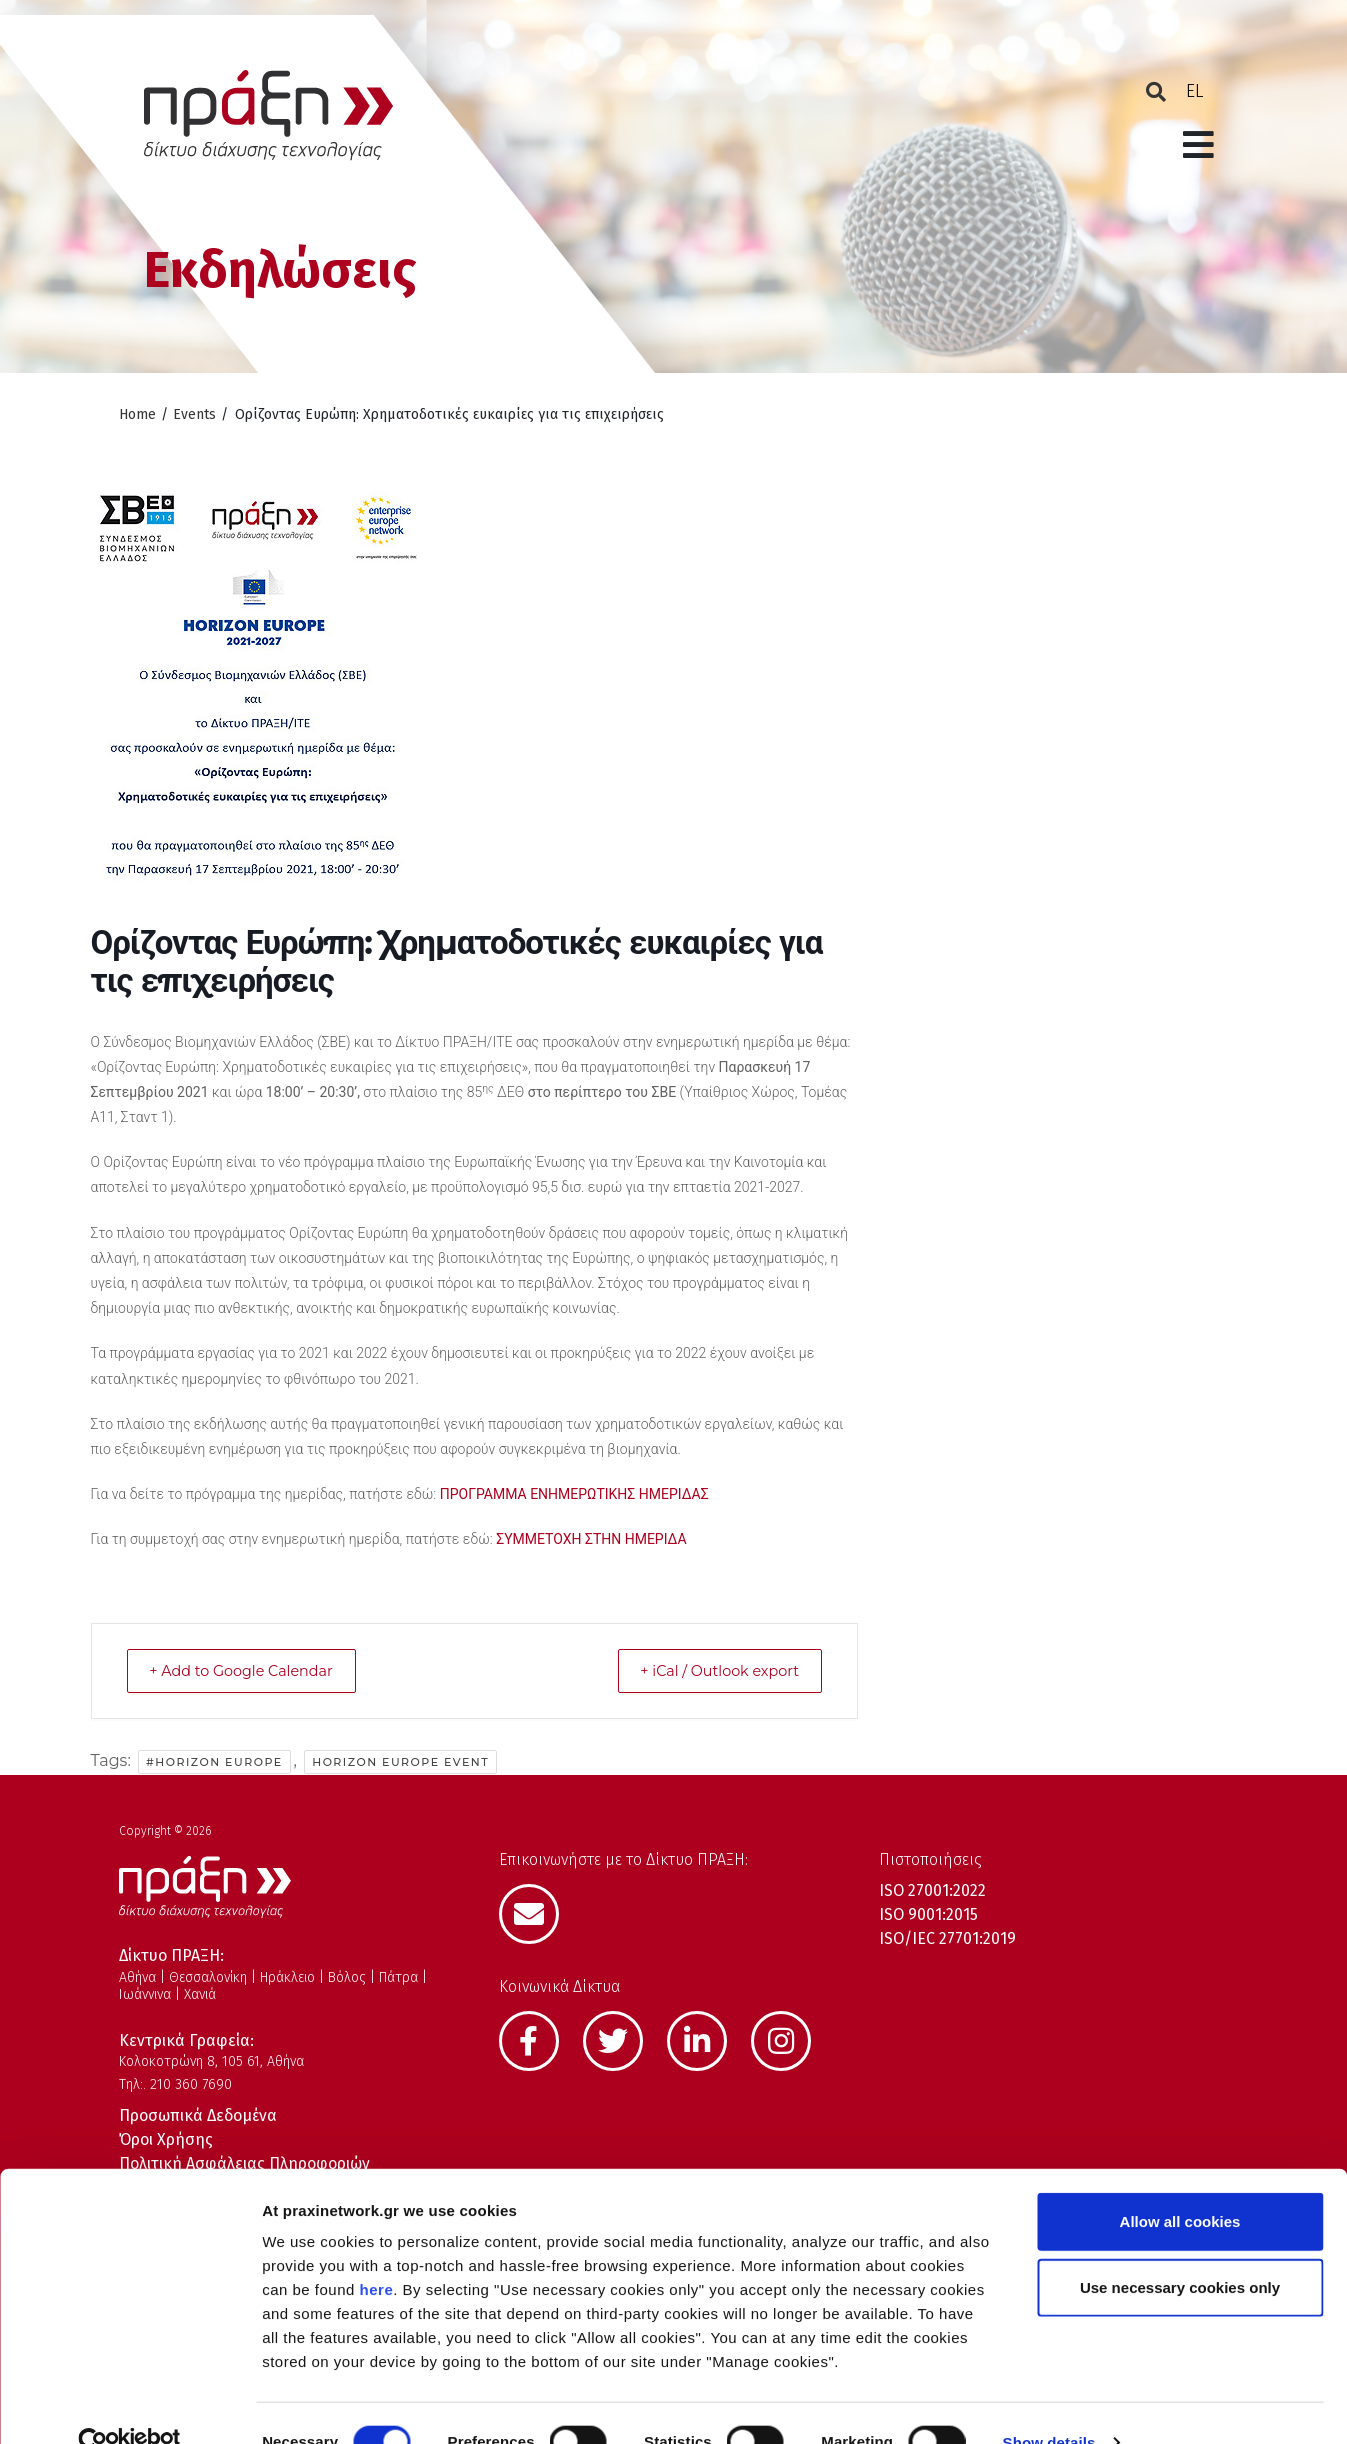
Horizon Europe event (400, 1762)
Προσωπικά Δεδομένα (198, 2115)
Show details (1049, 2404)
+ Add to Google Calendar (252, 1670)
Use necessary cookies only (1180, 2249)
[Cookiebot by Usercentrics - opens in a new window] (129, 2405)
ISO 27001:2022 (932, 1890)
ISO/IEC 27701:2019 (947, 1938)
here (377, 2251)
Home (137, 414)
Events (194, 414)
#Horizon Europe (214, 1762)
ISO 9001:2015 (928, 1914)
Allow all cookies (1180, 2183)
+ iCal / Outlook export (710, 1670)
